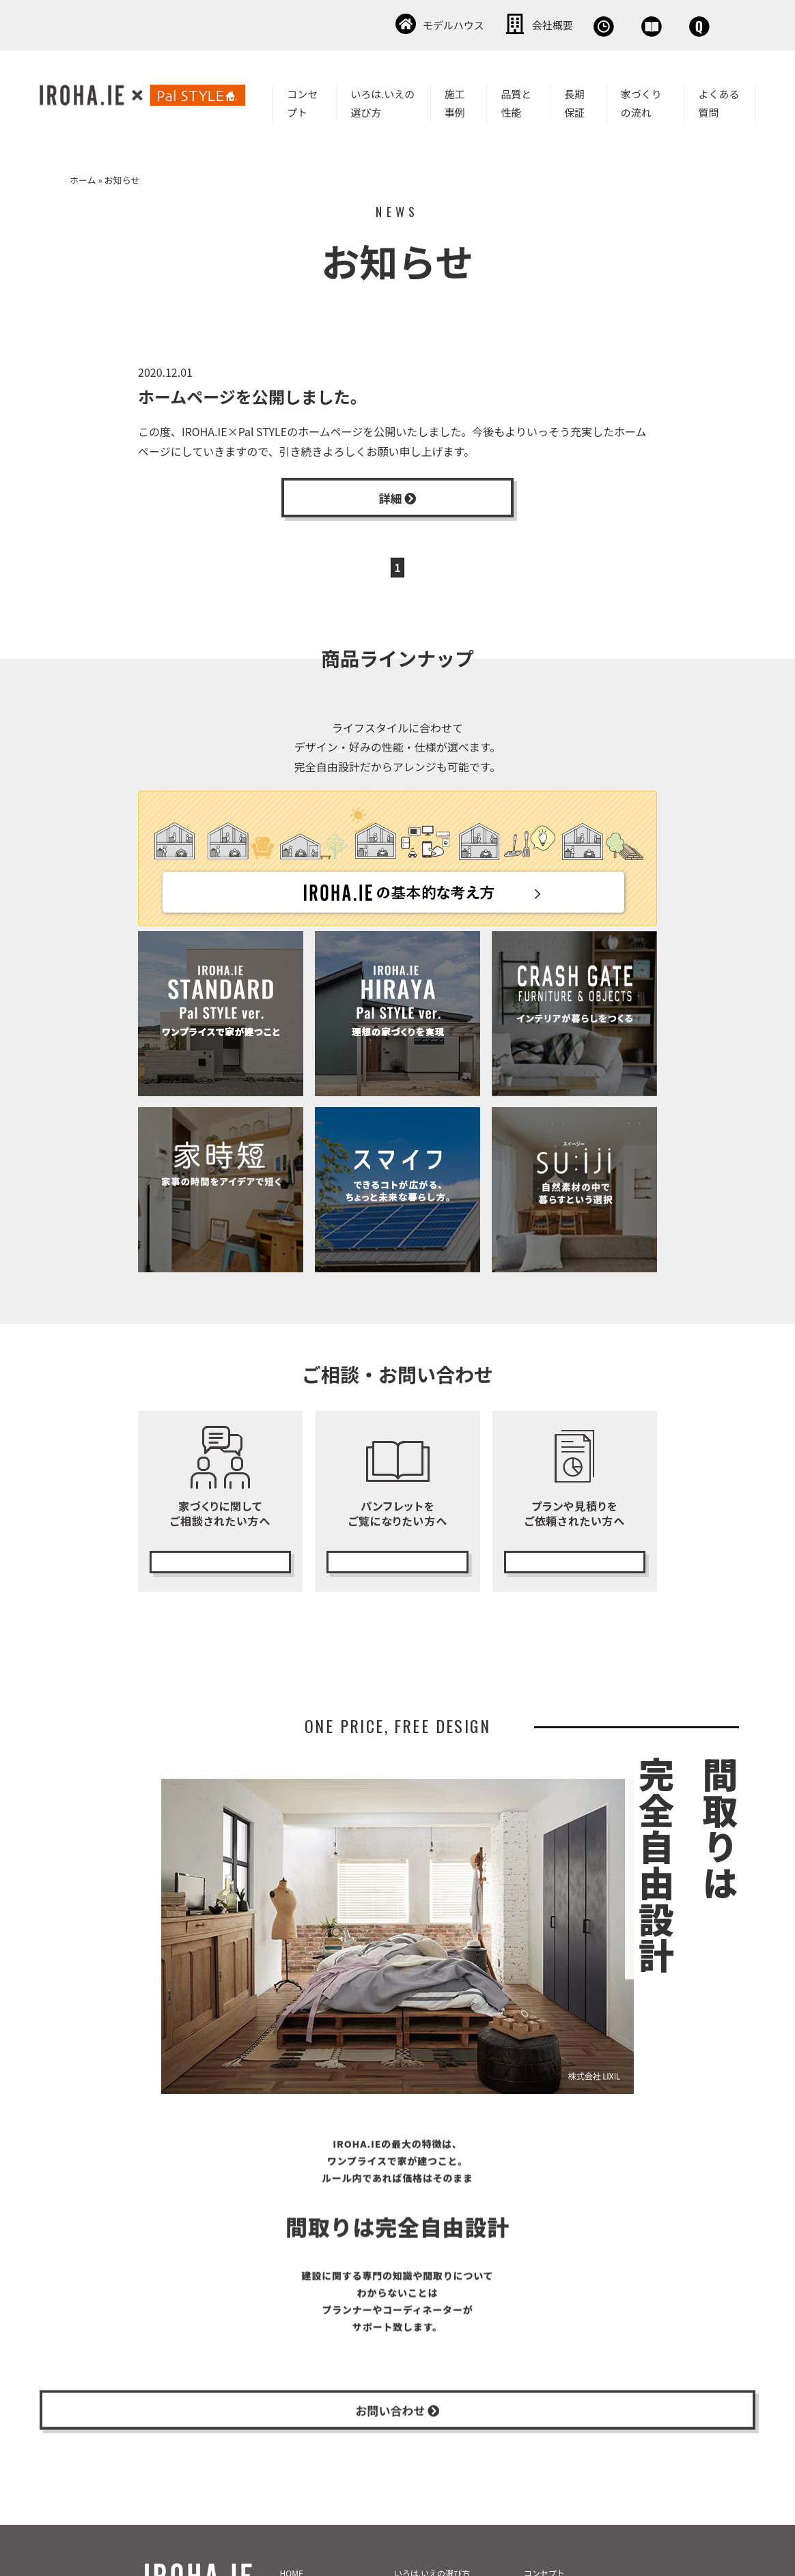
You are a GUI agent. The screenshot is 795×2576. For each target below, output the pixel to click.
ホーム (83, 177)
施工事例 (455, 100)
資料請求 (573, 24)
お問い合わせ (672, 24)
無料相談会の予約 (219, 1562)
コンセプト (302, 100)
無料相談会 (479, 24)
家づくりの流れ (641, 100)
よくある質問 (718, 100)
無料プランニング (574, 1562)
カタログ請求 (397, 1562)
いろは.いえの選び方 (382, 100)
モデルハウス (286, 24)
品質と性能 (516, 100)
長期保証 (574, 100)
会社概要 (385, 24)
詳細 (397, 498)
